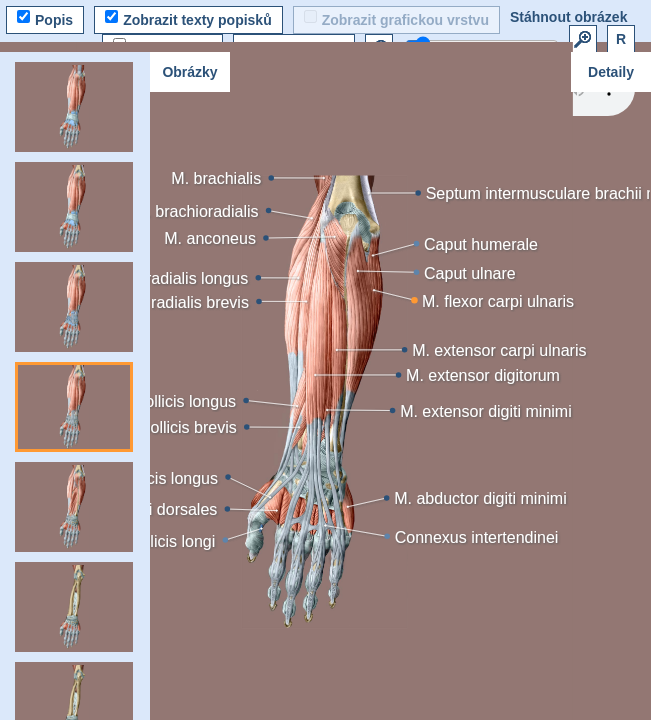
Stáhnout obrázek (568, 17)
